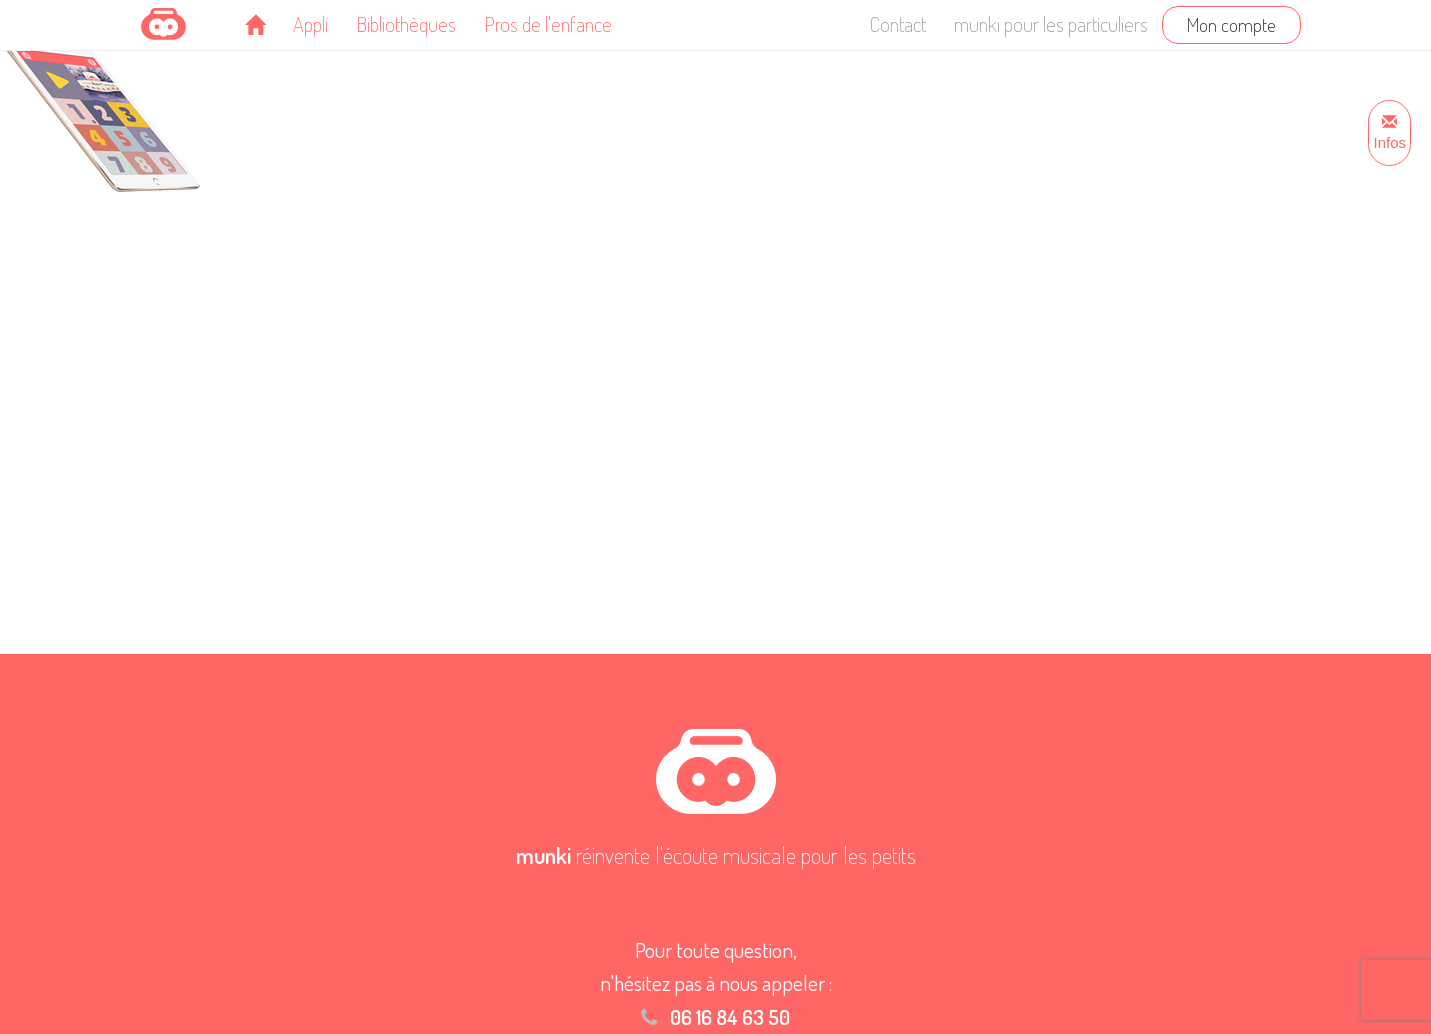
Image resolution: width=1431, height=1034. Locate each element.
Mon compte (1231, 24)
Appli (310, 24)
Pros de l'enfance (548, 24)
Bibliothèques (406, 24)
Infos (1389, 133)
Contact (898, 24)
